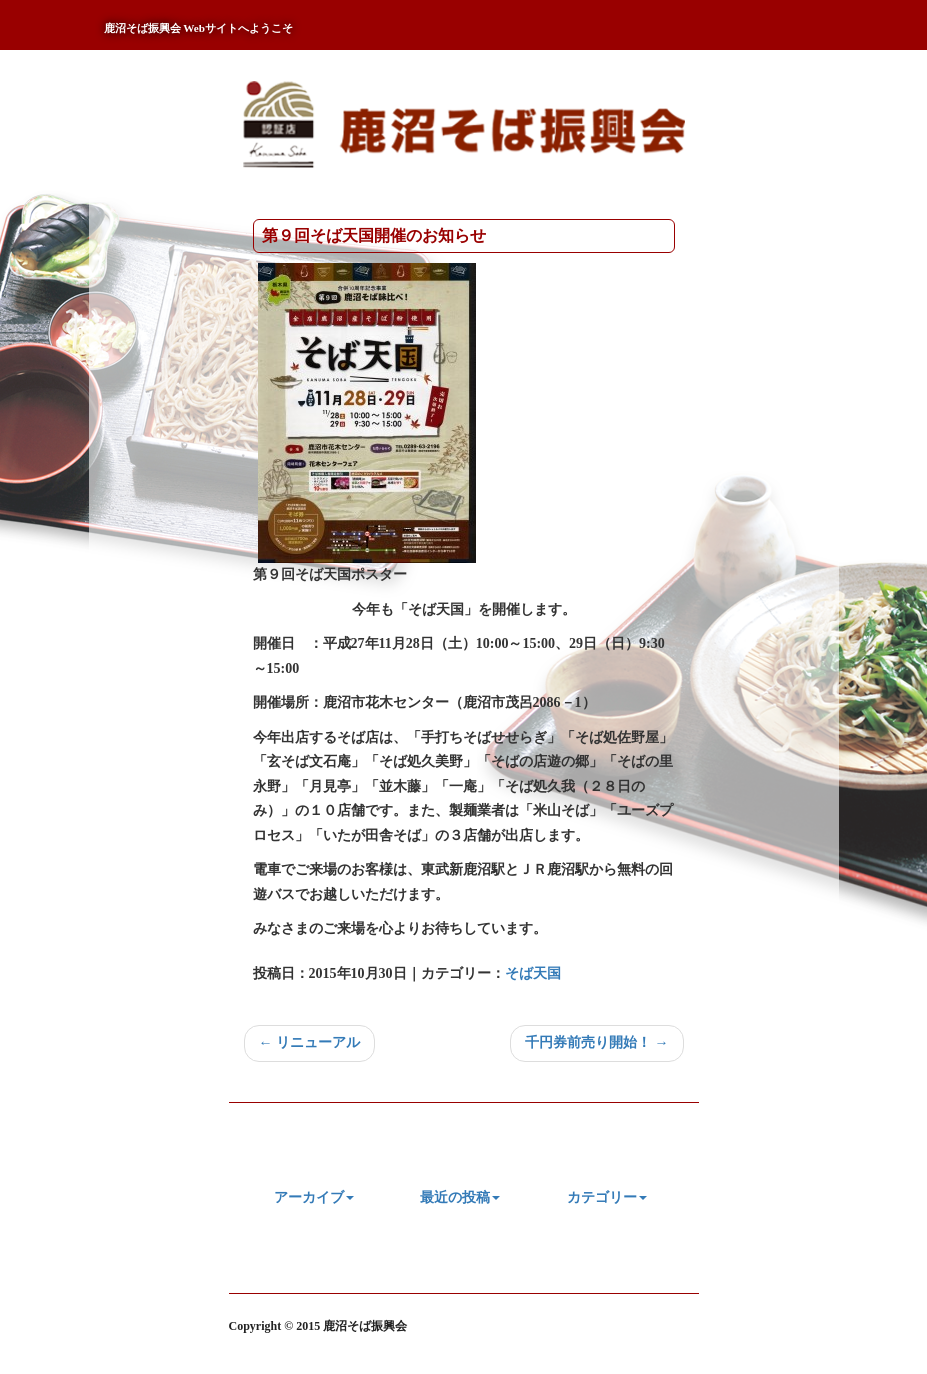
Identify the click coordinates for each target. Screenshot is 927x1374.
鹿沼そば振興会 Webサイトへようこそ (199, 28)
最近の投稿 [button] (460, 1197)
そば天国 (533, 973)
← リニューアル (310, 1042)
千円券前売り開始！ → (597, 1042)
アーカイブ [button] (314, 1197)
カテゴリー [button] (607, 1197)
